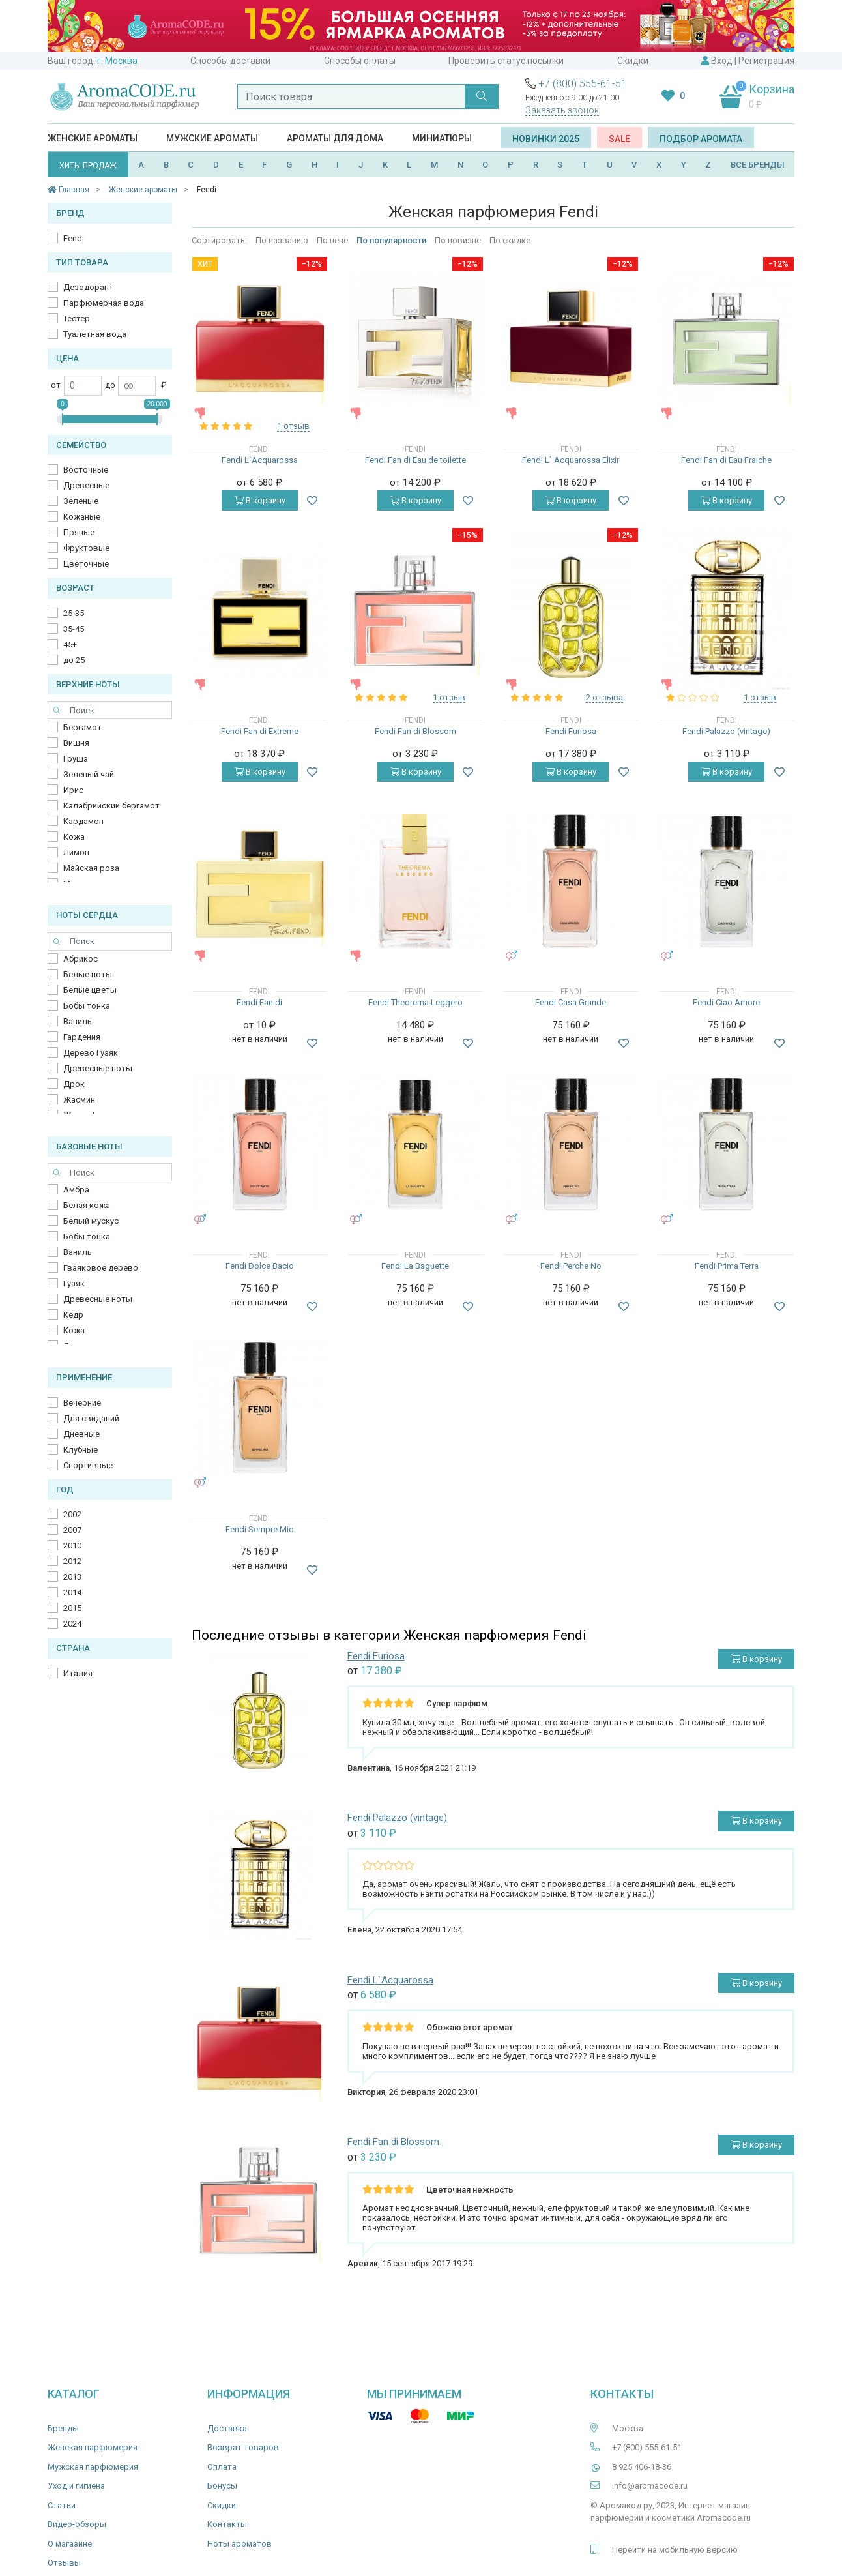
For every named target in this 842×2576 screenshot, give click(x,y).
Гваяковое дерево (100, 1268)
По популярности (391, 240)
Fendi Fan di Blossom (415, 731)
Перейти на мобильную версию (675, 2549)
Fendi (73, 238)
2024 (72, 1624)
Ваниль (77, 1021)
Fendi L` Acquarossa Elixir (570, 460)
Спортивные (88, 1465)
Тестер (76, 318)
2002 (72, 1514)
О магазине (70, 2544)
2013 (72, 1577)
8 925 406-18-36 (641, 2467)
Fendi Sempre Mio (259, 1529)
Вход (722, 60)
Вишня (76, 743)
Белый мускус (91, 1221)
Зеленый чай (88, 774)
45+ (70, 644)
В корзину (259, 500)
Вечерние (82, 1403)
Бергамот (82, 727)
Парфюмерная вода (103, 303)
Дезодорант (88, 287)
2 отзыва (604, 697)
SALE (619, 139)
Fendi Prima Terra (727, 1266)
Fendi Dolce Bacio (259, 1266)
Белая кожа (86, 1205)
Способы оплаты (360, 60)
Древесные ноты (97, 1068)
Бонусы (222, 2486)
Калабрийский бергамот (111, 805)
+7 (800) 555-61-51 (582, 84)
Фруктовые (86, 548)
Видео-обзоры (77, 2524)
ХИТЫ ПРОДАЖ (88, 165)
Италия (78, 1673)
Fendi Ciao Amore (726, 1002)
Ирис (73, 790)
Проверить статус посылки (506, 60)
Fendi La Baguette (415, 1266)
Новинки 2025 (545, 139)
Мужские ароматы (212, 138)
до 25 (74, 660)
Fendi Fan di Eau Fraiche (726, 460)
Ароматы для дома (335, 138)
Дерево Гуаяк (90, 1053)
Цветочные (86, 564)
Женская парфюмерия (93, 2447)
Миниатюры (442, 138)
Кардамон (83, 821)
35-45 (73, 629)
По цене (332, 240)
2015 (72, 1608)
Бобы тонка (86, 1006)
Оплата (222, 2467)
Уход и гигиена (76, 2486)
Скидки (632, 60)
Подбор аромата (701, 139)
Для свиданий (91, 1418)
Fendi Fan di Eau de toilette (415, 460)
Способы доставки (230, 60)
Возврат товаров (243, 2447)
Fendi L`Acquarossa (260, 460)
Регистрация (766, 60)
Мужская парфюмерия (93, 2467)
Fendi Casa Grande (570, 1002)
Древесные (86, 485)
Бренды (63, 2428)
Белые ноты (87, 974)
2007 (72, 1530)
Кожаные (81, 517)
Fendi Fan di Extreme (259, 731)
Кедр (73, 1315)
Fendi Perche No (571, 1266)
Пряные (78, 532)
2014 (72, 1592)
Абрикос (80, 959)
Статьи (62, 2505)
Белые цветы (90, 990)
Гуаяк (74, 1283)
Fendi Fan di (259, 1002)
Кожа (74, 837)
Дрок (74, 1084)
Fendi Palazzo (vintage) (726, 731)
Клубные (80, 1450)
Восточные (85, 470)
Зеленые (80, 501)
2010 (72, 1545)
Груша (75, 758)
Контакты (227, 2524)
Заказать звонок (562, 110)
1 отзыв (293, 426)
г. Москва (117, 60)
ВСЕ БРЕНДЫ (758, 165)
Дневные (81, 1434)
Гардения (81, 1037)
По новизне (458, 240)
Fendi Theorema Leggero (415, 1002)
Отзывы (64, 2563)
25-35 (73, 613)
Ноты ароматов (239, 2544)
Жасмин (79, 1099)
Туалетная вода (94, 334)
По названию (281, 240)
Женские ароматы (93, 138)
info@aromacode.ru (650, 2486)
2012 (72, 1561)
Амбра (76, 1189)
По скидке (509, 240)
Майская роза (91, 868)
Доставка (227, 2428)
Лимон (76, 852)
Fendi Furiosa (570, 731)
